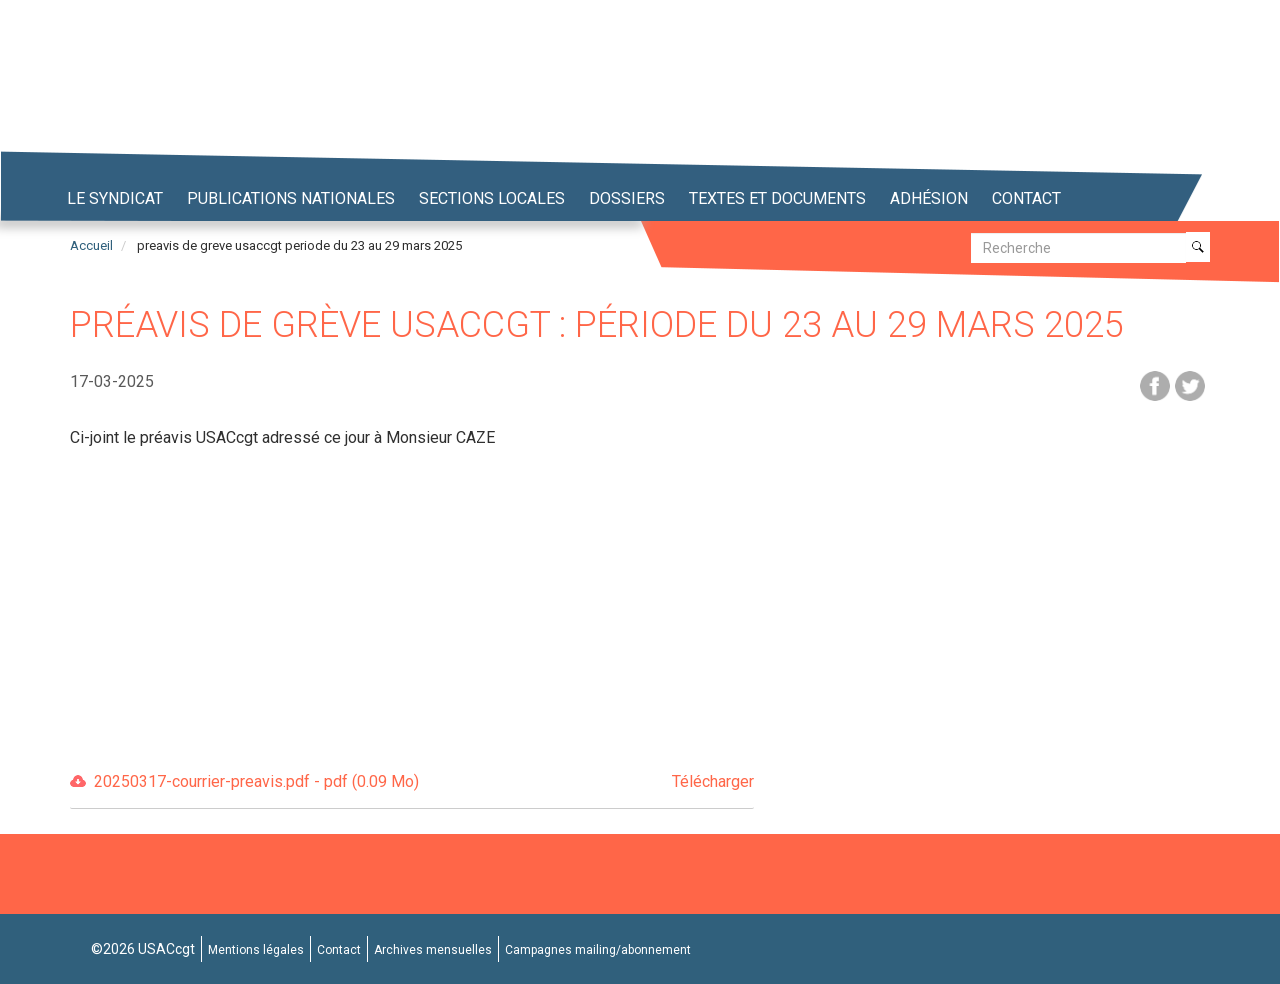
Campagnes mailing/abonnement (598, 950)
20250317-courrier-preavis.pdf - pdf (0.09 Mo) (424, 782)
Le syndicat (115, 198)
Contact (1026, 198)
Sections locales (492, 198)
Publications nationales (291, 198)
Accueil (91, 245)
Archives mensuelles (433, 950)
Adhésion (929, 198)
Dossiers (627, 198)
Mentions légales (256, 950)
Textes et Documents (777, 198)
